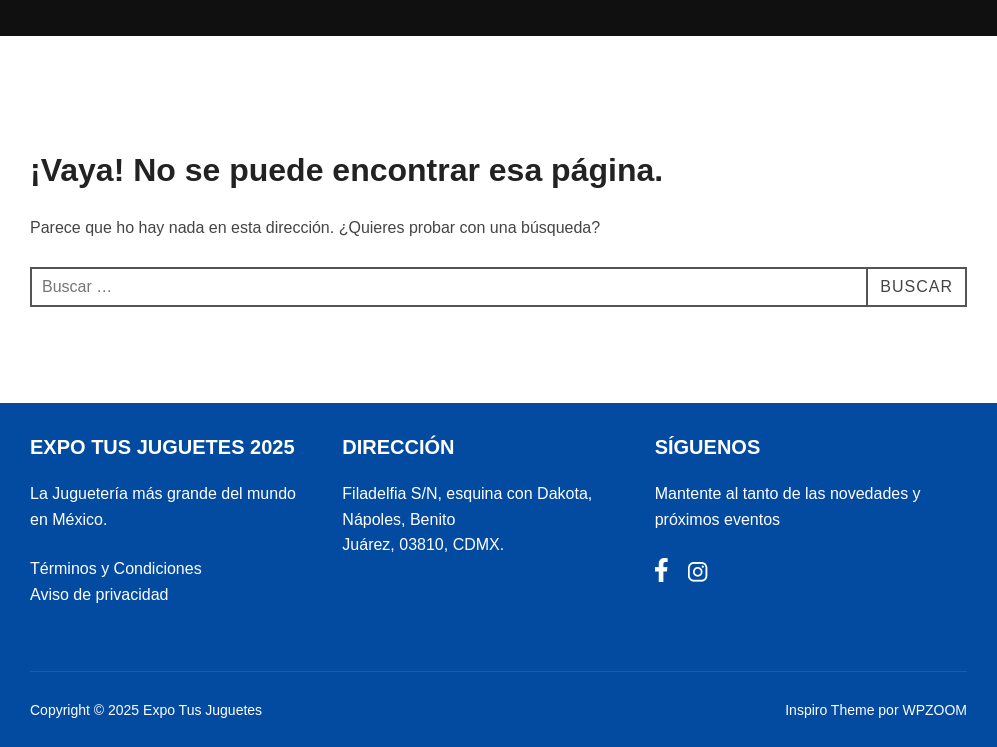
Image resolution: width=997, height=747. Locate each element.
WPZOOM (934, 710)
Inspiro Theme (829, 710)
